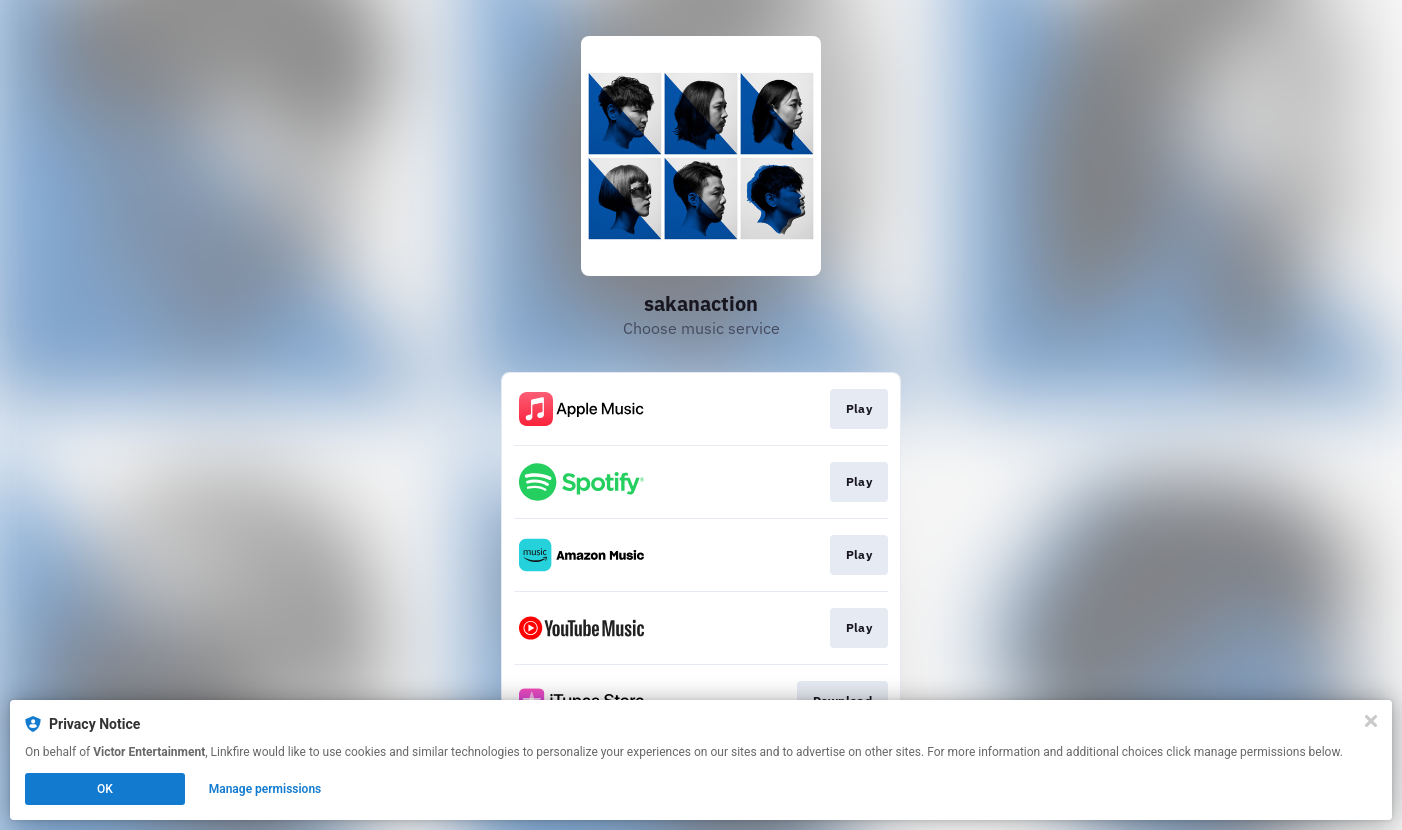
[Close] (1371, 721)
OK (105, 789)
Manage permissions (265, 789)
